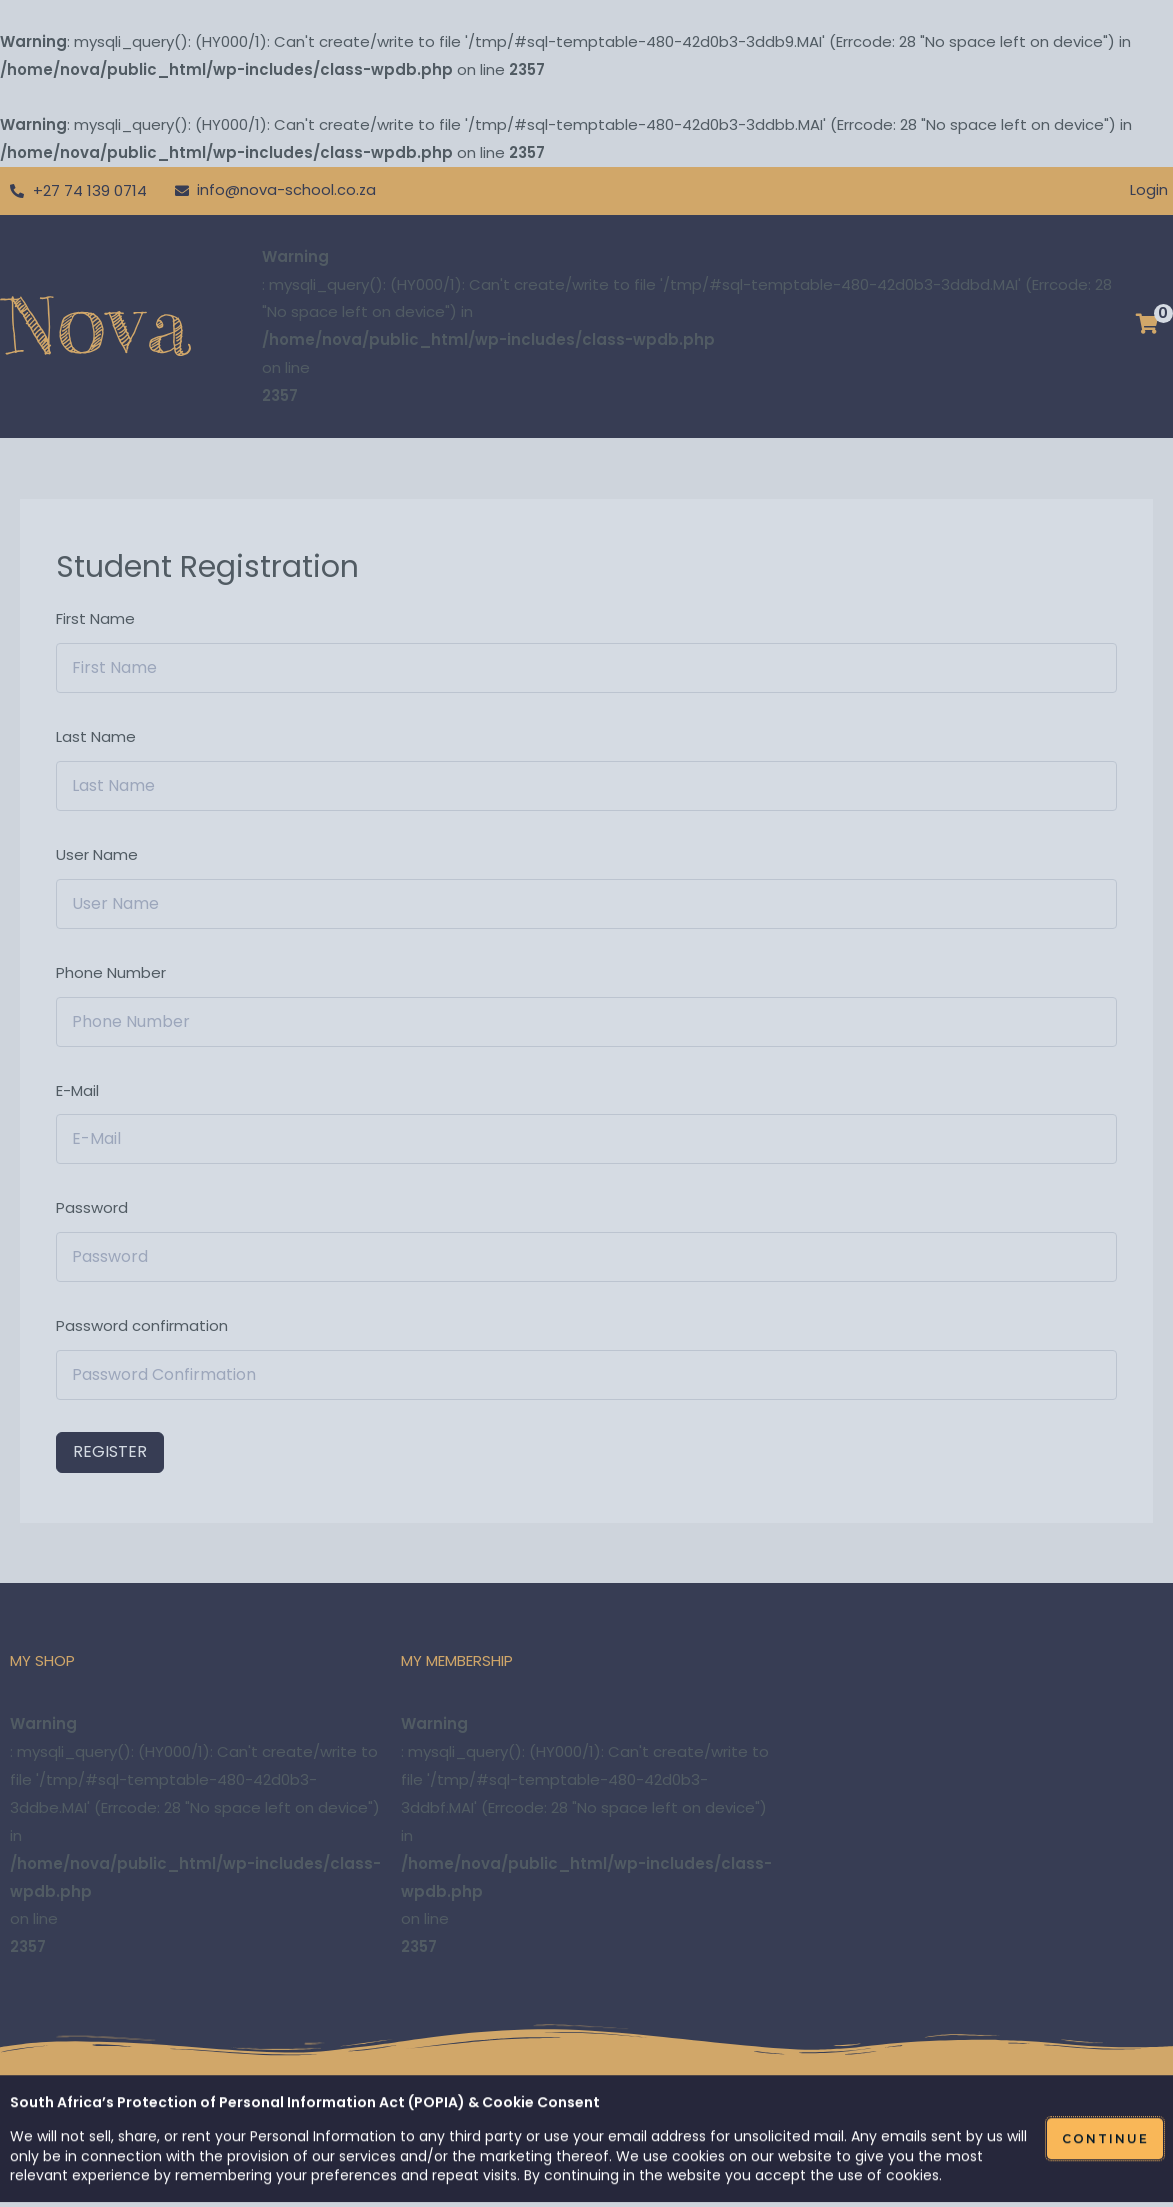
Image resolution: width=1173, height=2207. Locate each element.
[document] (586, 1103)
